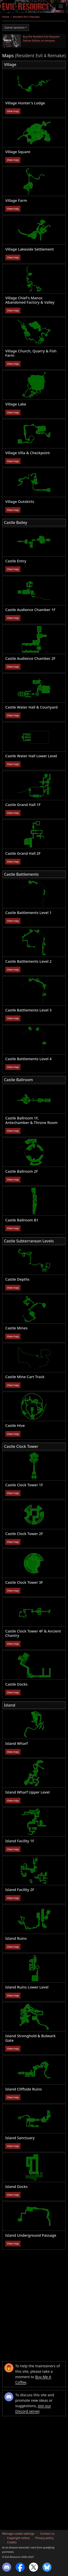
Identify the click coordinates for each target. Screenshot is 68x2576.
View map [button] (13, 111)
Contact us (47, 2534)
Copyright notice (18, 2538)
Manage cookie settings (18, 2534)
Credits (12, 2542)
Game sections (14, 28)
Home (5, 16)
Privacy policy (44, 2538)
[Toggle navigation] (61, 6)
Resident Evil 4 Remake (26, 16)
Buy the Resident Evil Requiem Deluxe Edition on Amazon (41, 38)
